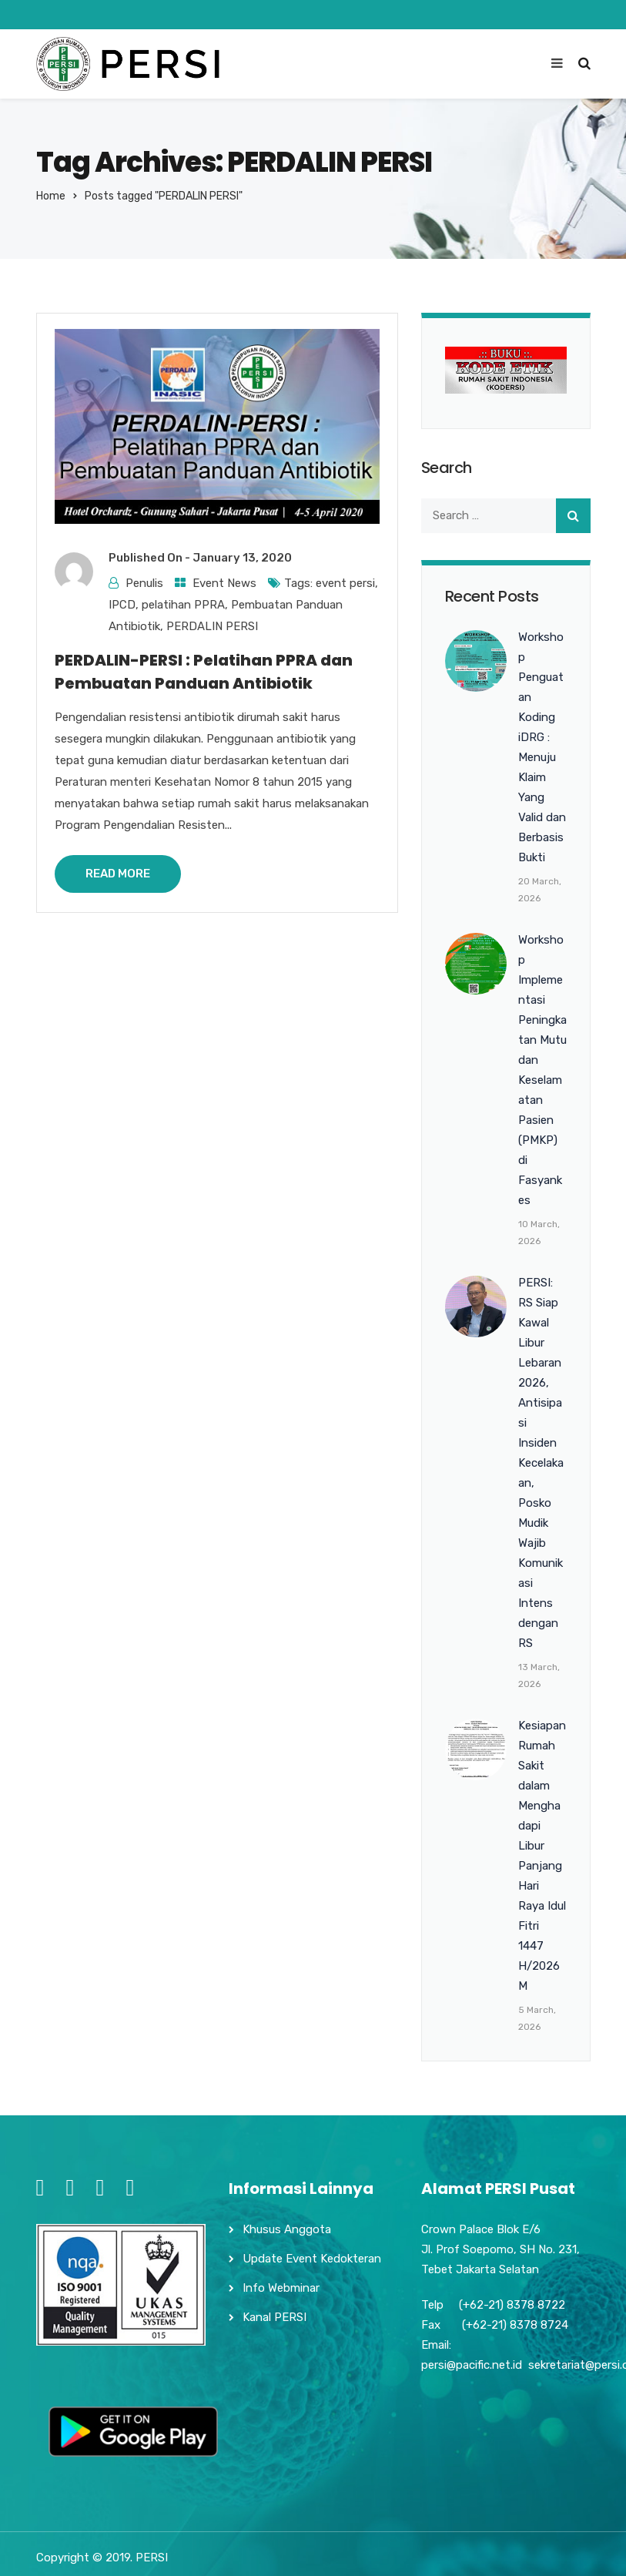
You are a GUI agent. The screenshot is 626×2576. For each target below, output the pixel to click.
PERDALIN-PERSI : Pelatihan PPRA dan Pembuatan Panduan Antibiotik (204, 671)
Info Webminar (281, 2288)
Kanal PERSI (274, 2317)
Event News (224, 583)
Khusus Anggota (287, 2229)
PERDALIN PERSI (212, 626)
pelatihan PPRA (183, 605)
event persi (345, 583)
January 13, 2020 (242, 558)
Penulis (144, 583)
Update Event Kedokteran (312, 2259)
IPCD (122, 605)
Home (50, 196)
